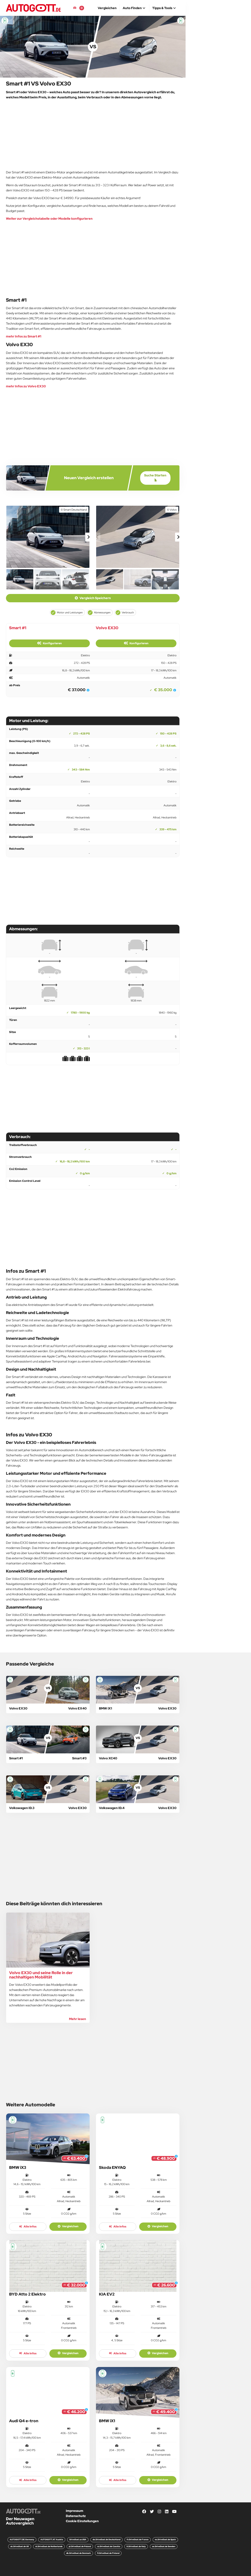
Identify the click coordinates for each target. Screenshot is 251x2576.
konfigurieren (49, 643)
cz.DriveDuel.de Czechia (108, 2546)
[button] (134, 8)
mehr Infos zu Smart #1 (23, 336)
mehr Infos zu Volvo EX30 (26, 386)
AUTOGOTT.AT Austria (51, 2539)
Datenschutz (76, 2516)
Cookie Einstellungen (82, 2521)
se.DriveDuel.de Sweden (163, 2546)
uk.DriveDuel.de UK (19, 2546)
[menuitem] (107, 8)
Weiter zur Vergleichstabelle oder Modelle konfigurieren (49, 219)
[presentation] (8, 537)
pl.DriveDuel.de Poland (80, 2546)
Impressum (74, 2511)
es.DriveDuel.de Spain (165, 2539)
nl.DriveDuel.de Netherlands (48, 2546)
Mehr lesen (77, 2019)
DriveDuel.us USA (77, 2539)
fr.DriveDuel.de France (137, 2539)
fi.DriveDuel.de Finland (108, 2553)
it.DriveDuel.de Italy (136, 2546)
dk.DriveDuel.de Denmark (78, 2553)
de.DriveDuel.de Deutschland (106, 2539)
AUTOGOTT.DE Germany (22, 2539)
